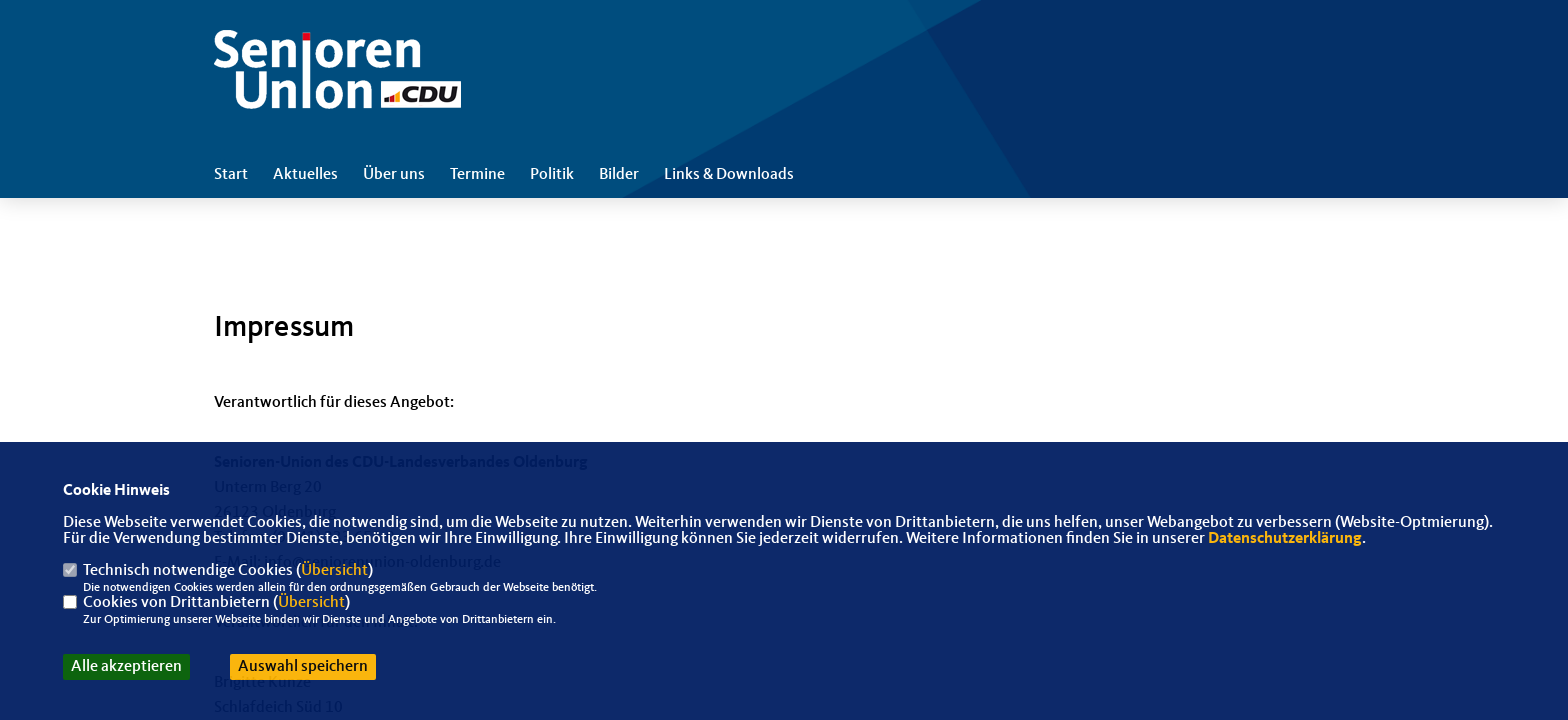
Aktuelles (305, 175)
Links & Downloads (729, 175)
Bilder (619, 175)
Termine (477, 175)
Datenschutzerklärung (1285, 539)
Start (231, 175)
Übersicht (334, 571)
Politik (552, 175)
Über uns (394, 175)
